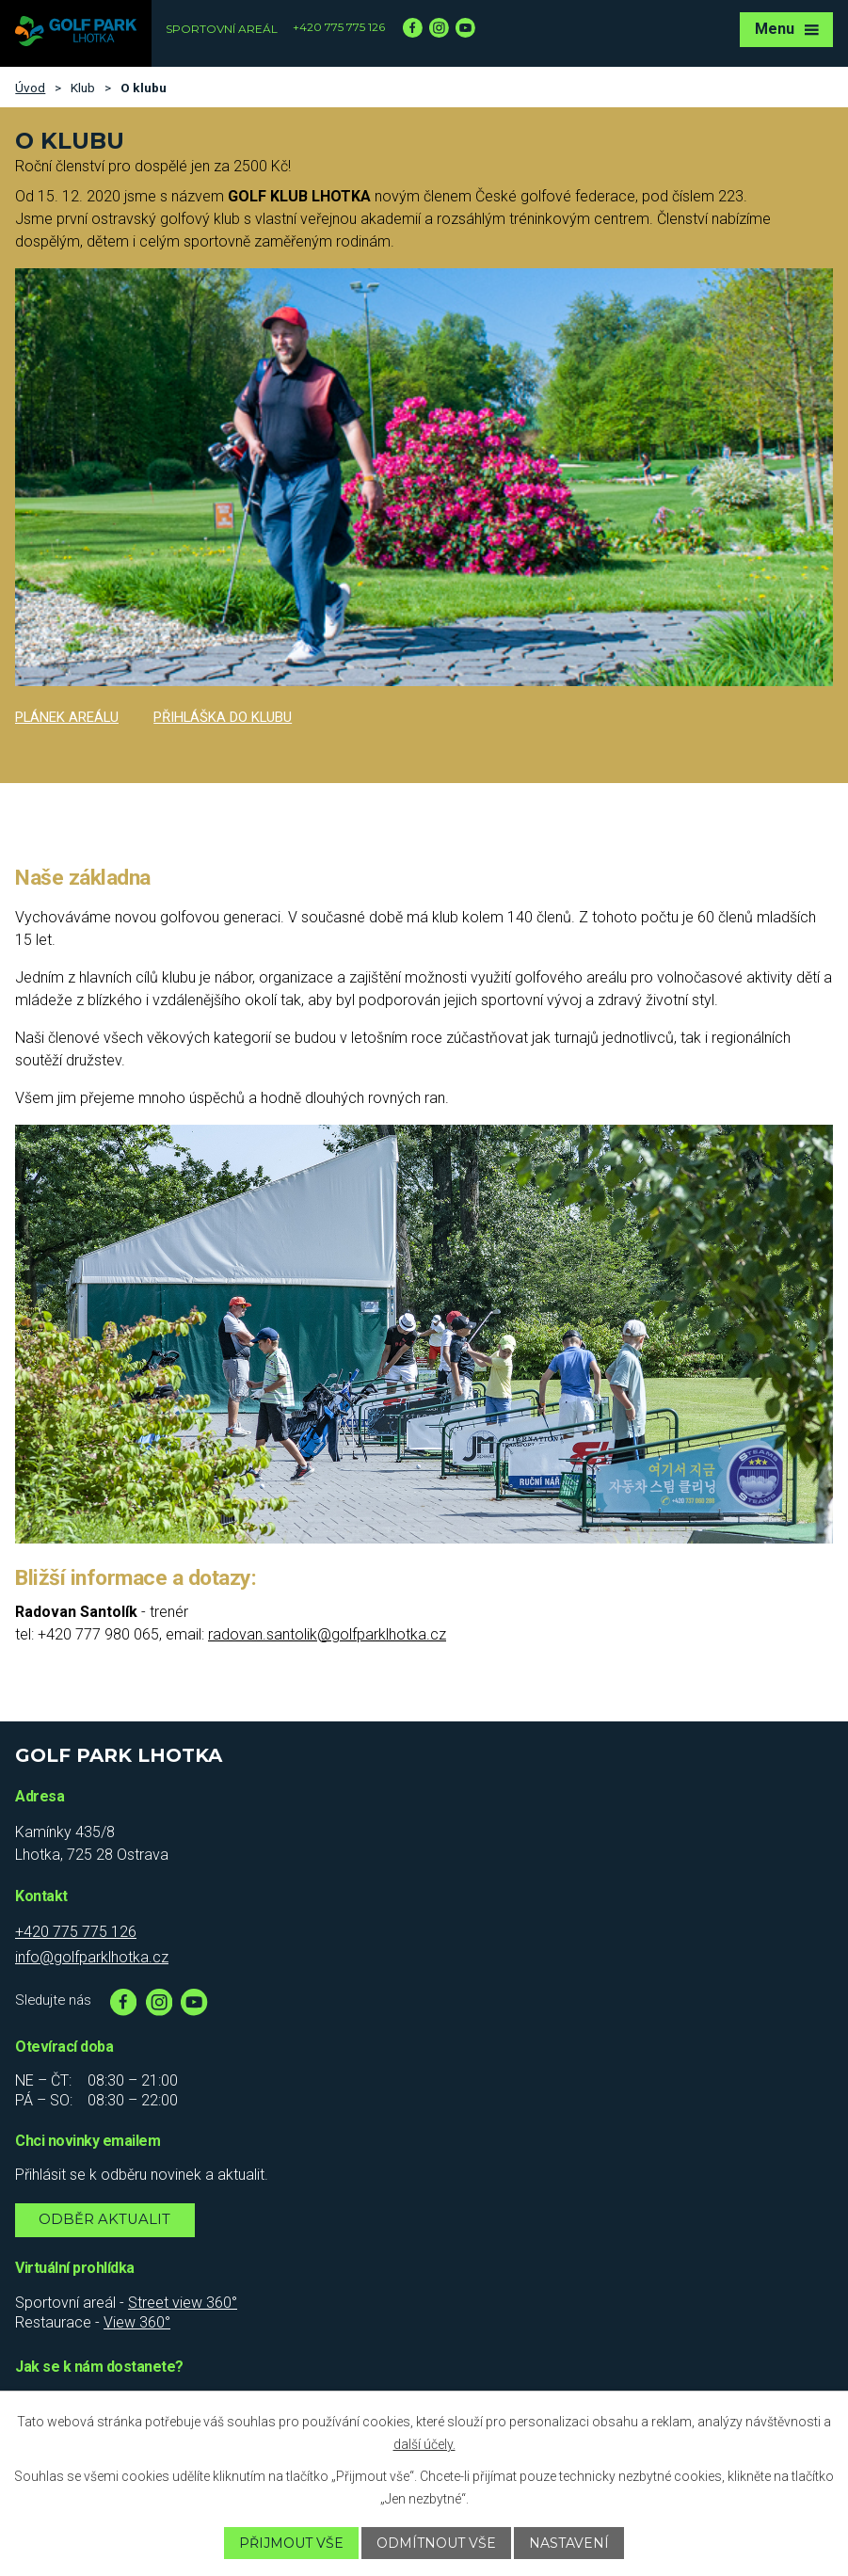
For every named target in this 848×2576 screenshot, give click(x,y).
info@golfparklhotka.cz (91, 1957)
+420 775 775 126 (339, 27)
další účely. (424, 2444)
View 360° (137, 2322)
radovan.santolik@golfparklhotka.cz (327, 1634)
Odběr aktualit (104, 2219)
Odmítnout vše (436, 2543)
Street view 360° (182, 2303)
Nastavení (569, 2543)
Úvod (30, 87)
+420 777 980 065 (98, 1634)
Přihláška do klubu (222, 717)
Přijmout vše (291, 2543)
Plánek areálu (67, 717)
